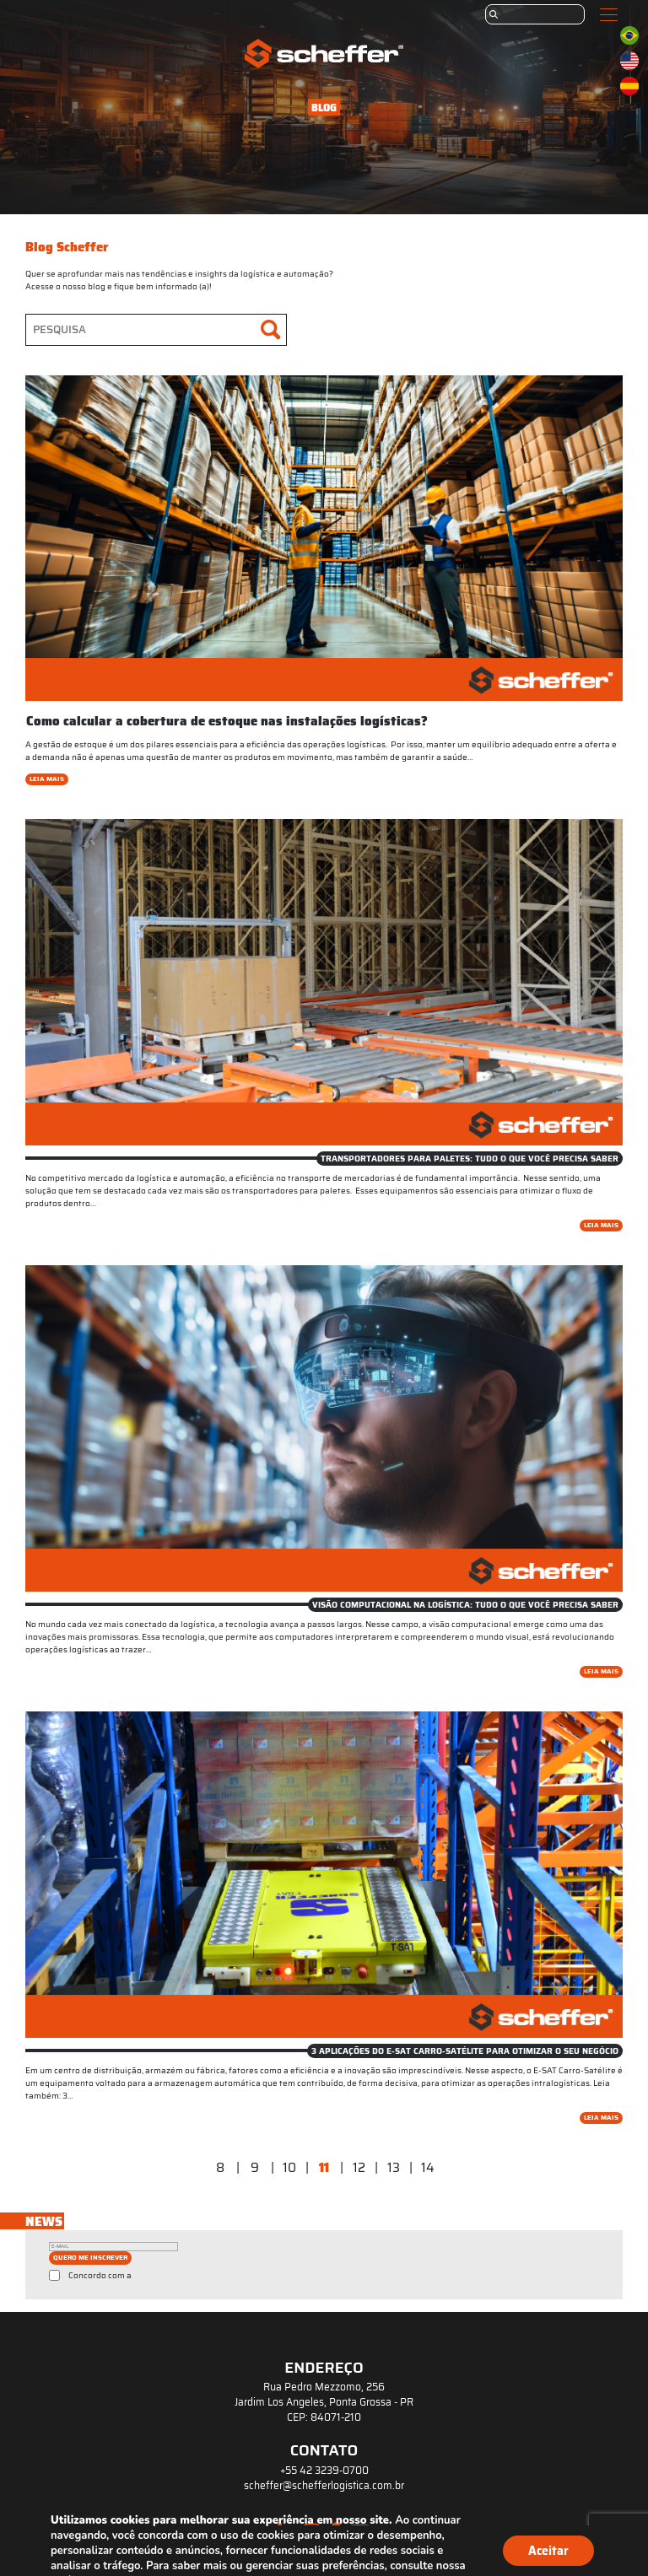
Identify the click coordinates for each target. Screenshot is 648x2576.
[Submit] (493, 14)
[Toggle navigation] (609, 14)
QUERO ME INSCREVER (90, 2257)
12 (359, 2168)
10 (289, 2168)
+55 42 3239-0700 (324, 2470)
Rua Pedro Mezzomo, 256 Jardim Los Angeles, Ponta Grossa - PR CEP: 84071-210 (324, 2402)
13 (393, 2168)
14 (428, 2168)
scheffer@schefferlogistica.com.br (324, 2485)
